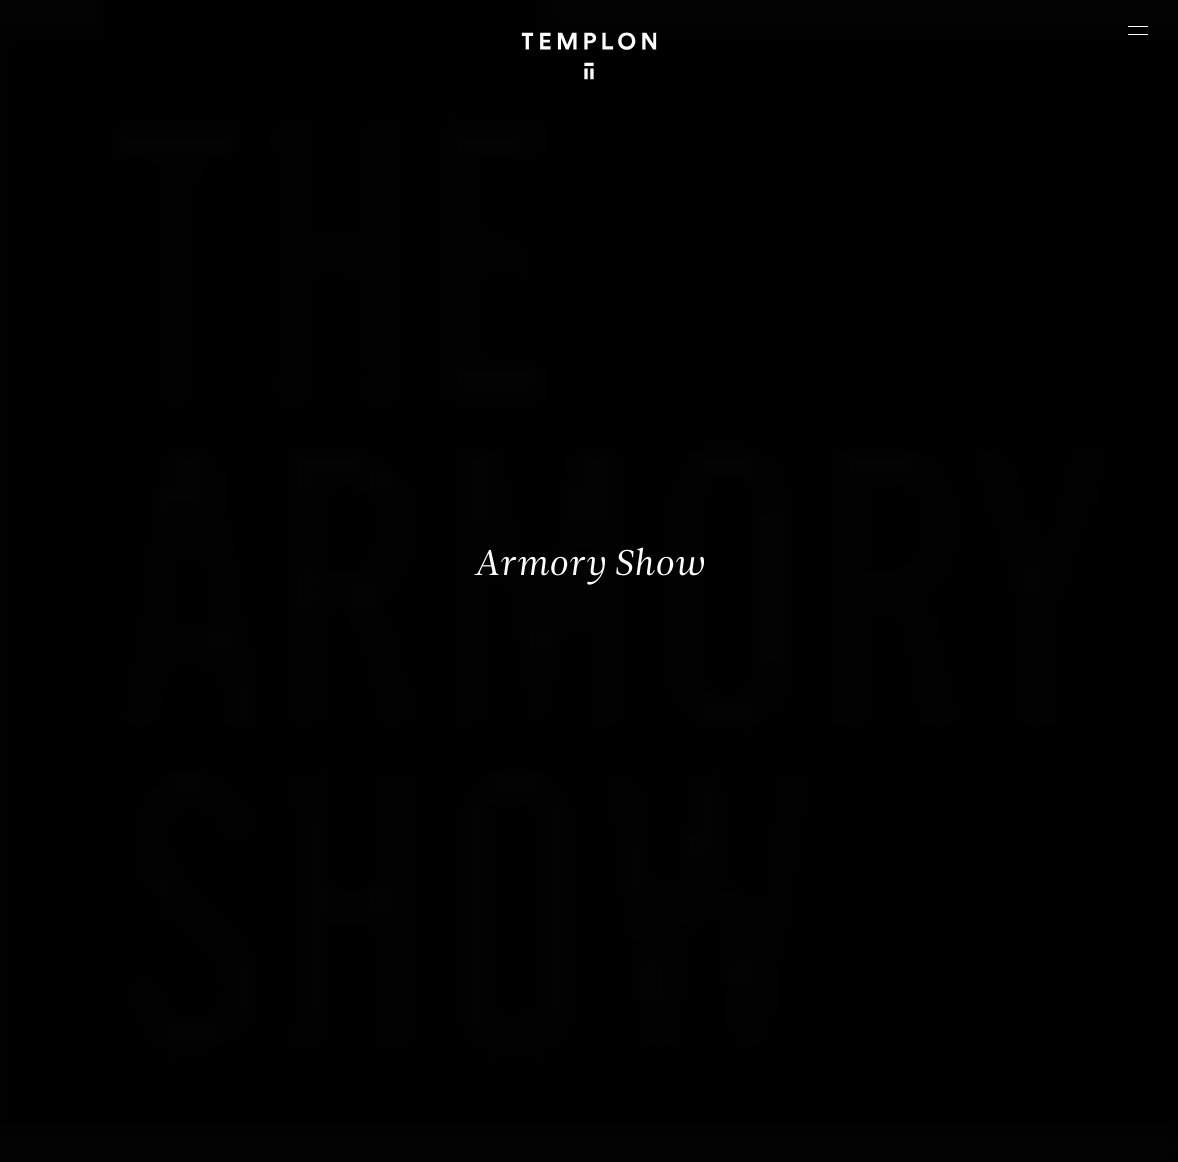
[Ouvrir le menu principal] (1138, 30)
